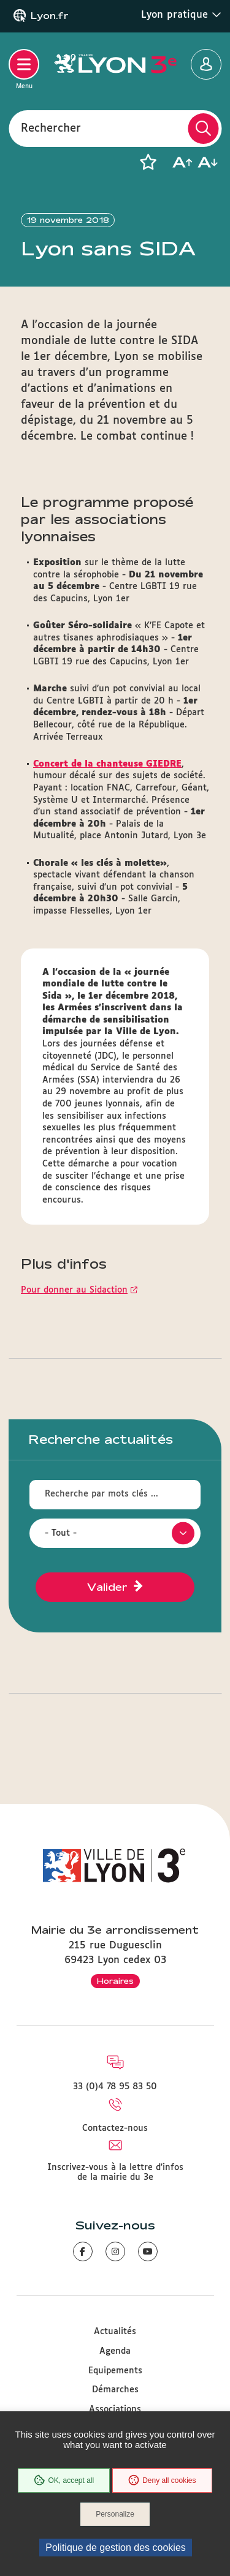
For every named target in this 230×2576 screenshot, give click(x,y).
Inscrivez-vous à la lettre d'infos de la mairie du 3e (115, 2172)
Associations (115, 2409)
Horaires (115, 1981)
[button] (148, 162)
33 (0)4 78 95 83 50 (115, 2086)
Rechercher (51, 127)
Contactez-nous (115, 2128)
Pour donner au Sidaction (74, 1290)
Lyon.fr (50, 16)
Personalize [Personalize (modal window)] (115, 2514)
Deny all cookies (162, 2480)
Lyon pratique (181, 14)
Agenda (115, 2351)
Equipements (115, 2371)
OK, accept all (64, 2480)
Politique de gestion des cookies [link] (115, 2547)
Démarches (115, 2390)
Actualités (115, 2331)
